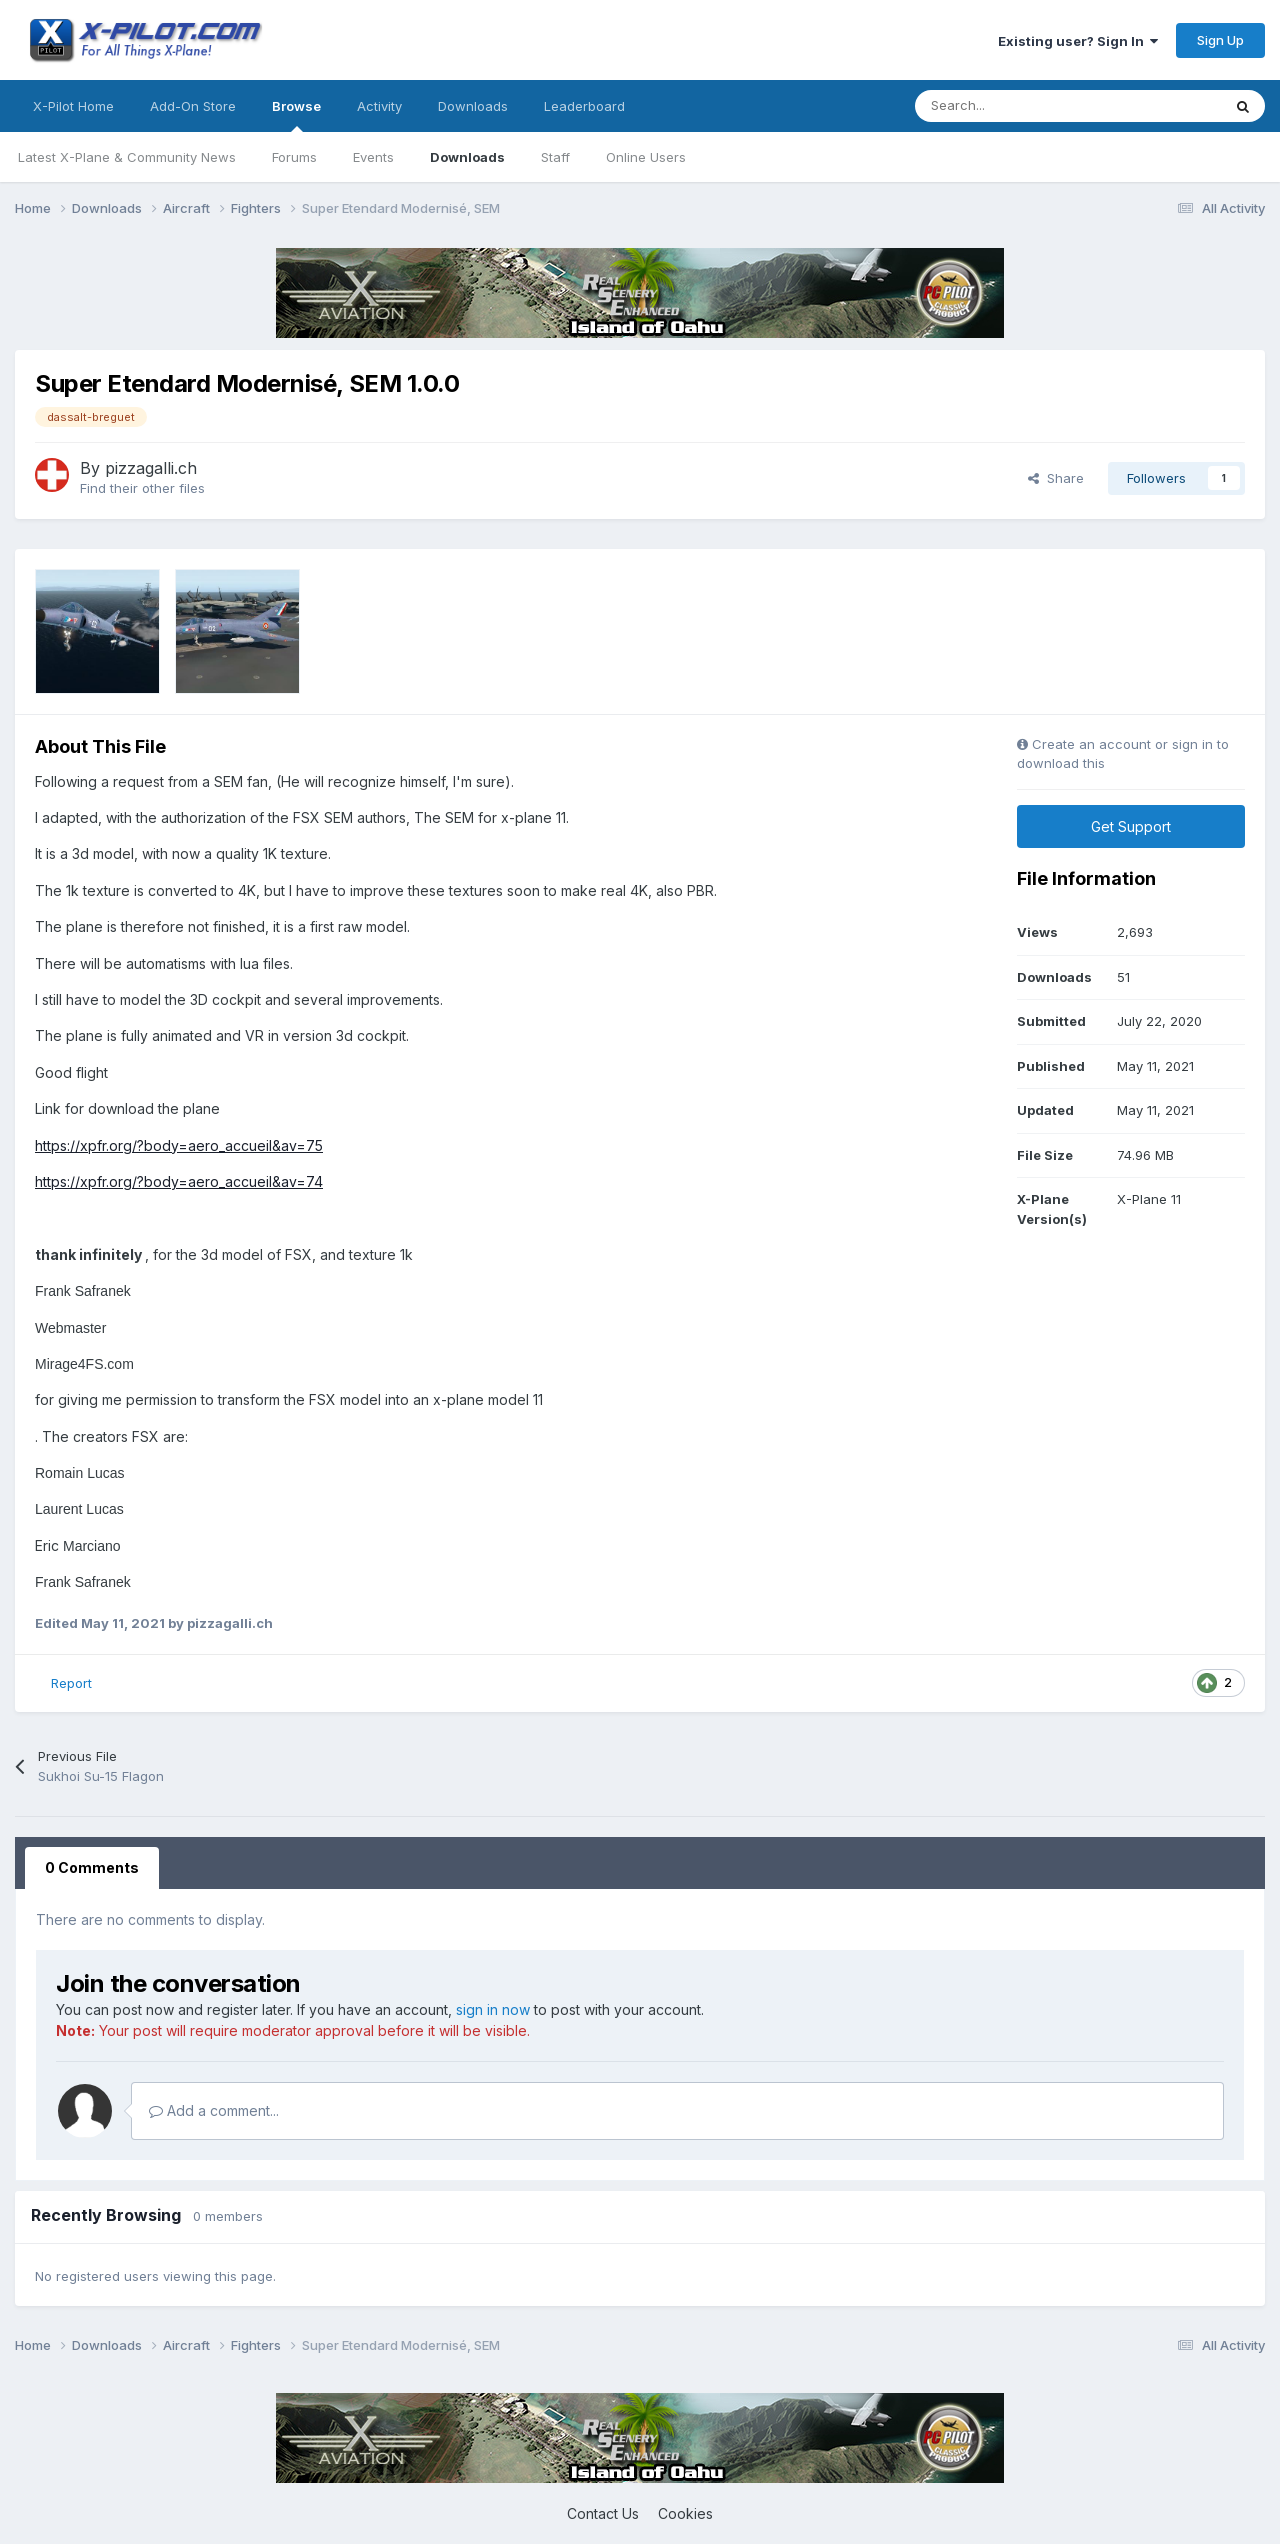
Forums (294, 157)
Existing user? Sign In (1078, 41)
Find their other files (142, 488)
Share (1056, 478)
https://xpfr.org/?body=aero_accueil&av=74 (179, 1181)
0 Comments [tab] (92, 1867)
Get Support (1131, 826)
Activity (379, 106)
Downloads (467, 157)
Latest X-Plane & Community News (127, 157)
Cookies (685, 2513)
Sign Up (1220, 40)
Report (71, 1683)
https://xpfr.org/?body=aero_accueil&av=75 (179, 1145)
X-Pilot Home (73, 106)
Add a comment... (214, 2110)
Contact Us (603, 2513)
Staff (555, 157)
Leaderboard (584, 106)
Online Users (646, 157)
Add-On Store (193, 106)
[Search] (1023, 106)
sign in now (493, 2009)
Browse (296, 115)
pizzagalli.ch (151, 468)
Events (373, 157)
